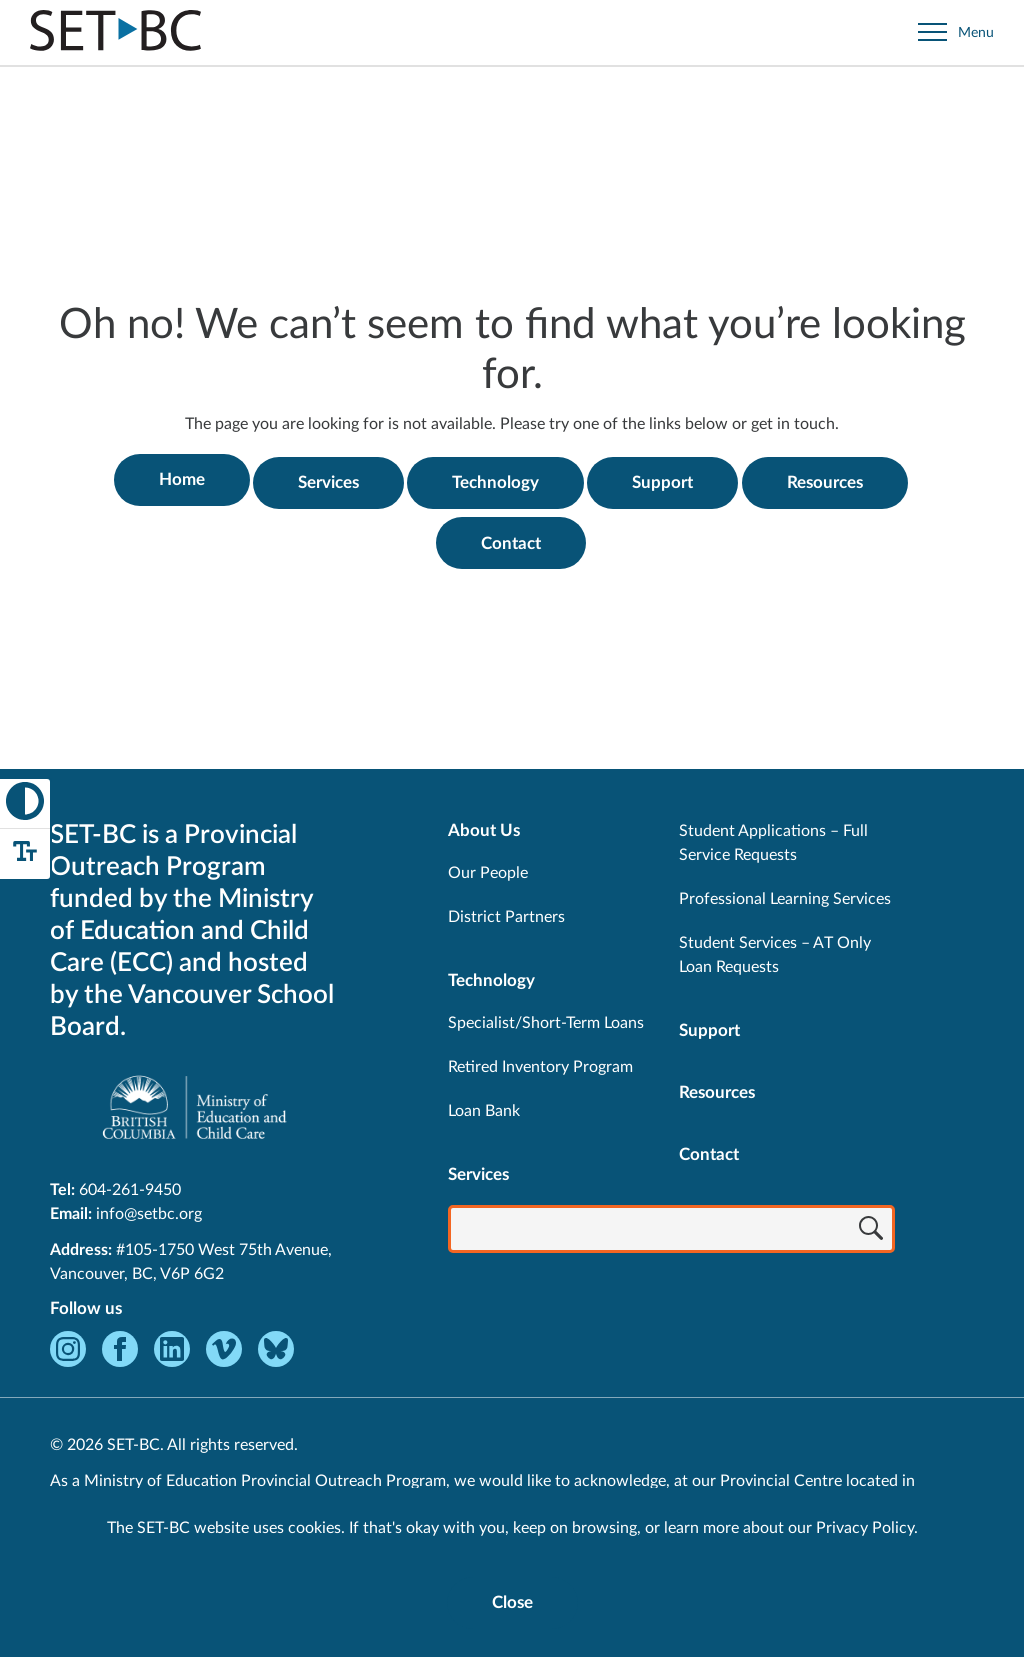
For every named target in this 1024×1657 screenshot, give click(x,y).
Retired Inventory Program (540, 1062)
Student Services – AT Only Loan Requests (775, 950)
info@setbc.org (149, 1209)
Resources (832, 479)
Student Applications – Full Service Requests (773, 838)
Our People (488, 868)
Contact (512, 537)
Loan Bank (484, 1106)
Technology (497, 479)
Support (667, 479)
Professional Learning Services (785, 894)
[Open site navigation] (956, 32)
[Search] (871, 1226)
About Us (484, 825)
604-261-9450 (130, 1185)
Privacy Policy (865, 1528)
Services (327, 479)
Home (178, 479)
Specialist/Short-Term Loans (546, 1018)
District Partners (506, 912)
